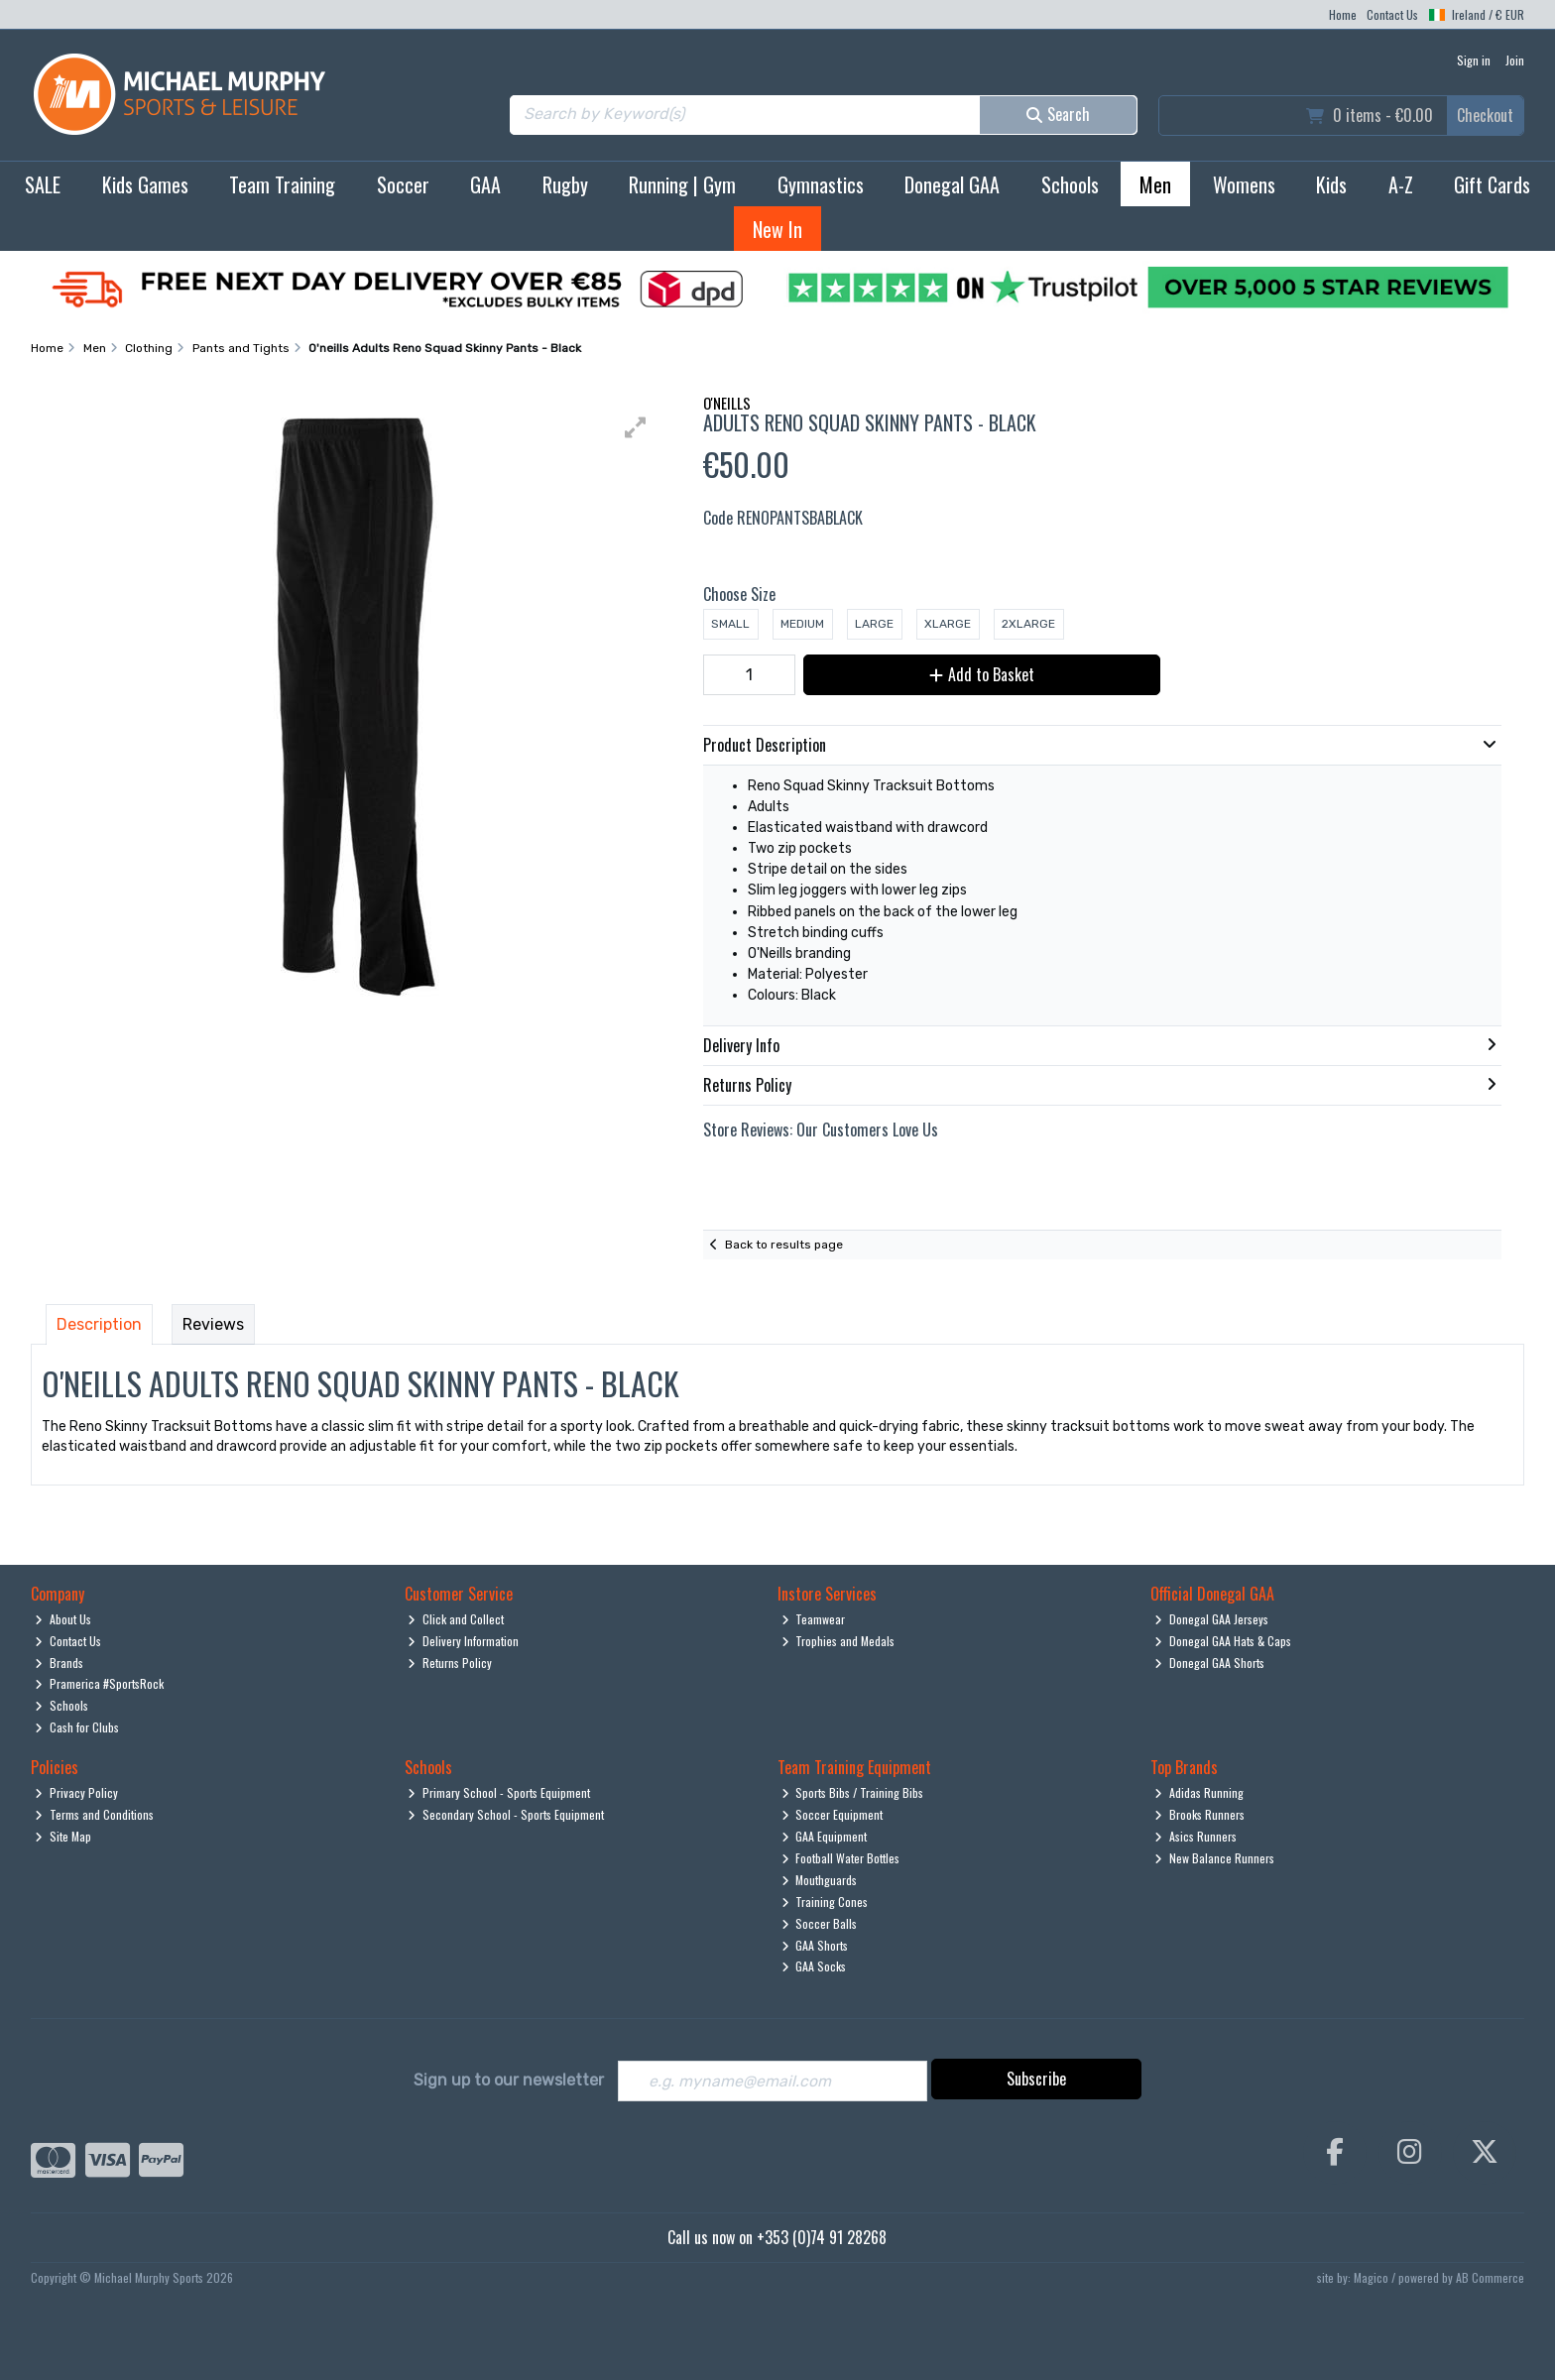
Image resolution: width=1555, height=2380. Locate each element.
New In (777, 229)
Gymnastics (821, 184)
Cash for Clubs (77, 1727)
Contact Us (1392, 14)
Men (1155, 184)
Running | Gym (682, 184)
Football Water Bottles (840, 1857)
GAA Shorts (815, 1945)
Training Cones (825, 1901)
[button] (636, 427)
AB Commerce (1490, 2277)
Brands (59, 1662)
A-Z (1400, 184)
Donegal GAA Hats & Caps (1222, 1640)
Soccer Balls (819, 1923)
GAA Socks (814, 1966)
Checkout (1485, 115)
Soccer (403, 184)
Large (874, 624)
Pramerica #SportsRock (99, 1683)
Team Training (282, 184)
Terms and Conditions (94, 1814)
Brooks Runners (1199, 1814)
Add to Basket (978, 674)
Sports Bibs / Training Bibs (852, 1792)
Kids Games (145, 184)
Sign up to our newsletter (509, 2080)
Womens (1244, 184)
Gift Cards (1492, 184)
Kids (1331, 184)
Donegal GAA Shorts (1209, 1662)
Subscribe (1036, 2078)
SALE (42, 184)
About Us (63, 1618)
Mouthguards (819, 1879)
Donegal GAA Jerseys (1211, 1618)
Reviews (213, 1324)
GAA (485, 184)
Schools (1070, 184)
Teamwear (813, 1618)
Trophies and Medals (838, 1640)
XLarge (947, 624)
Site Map (63, 1836)
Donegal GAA (952, 184)
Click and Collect (456, 1618)
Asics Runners (1195, 1836)
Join (1514, 60)
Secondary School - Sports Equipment (506, 1814)
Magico (1371, 2277)
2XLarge (1028, 624)
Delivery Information (463, 1640)
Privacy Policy (76, 1792)
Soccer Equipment (832, 1814)
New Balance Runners (1214, 1857)
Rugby (565, 184)
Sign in (1474, 60)
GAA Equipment (824, 1836)
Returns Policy (450, 1662)
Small (730, 624)
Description (99, 1324)
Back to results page (784, 1244)
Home (1343, 14)
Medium (802, 624)
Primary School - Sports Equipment (499, 1792)
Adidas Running (1199, 1792)
